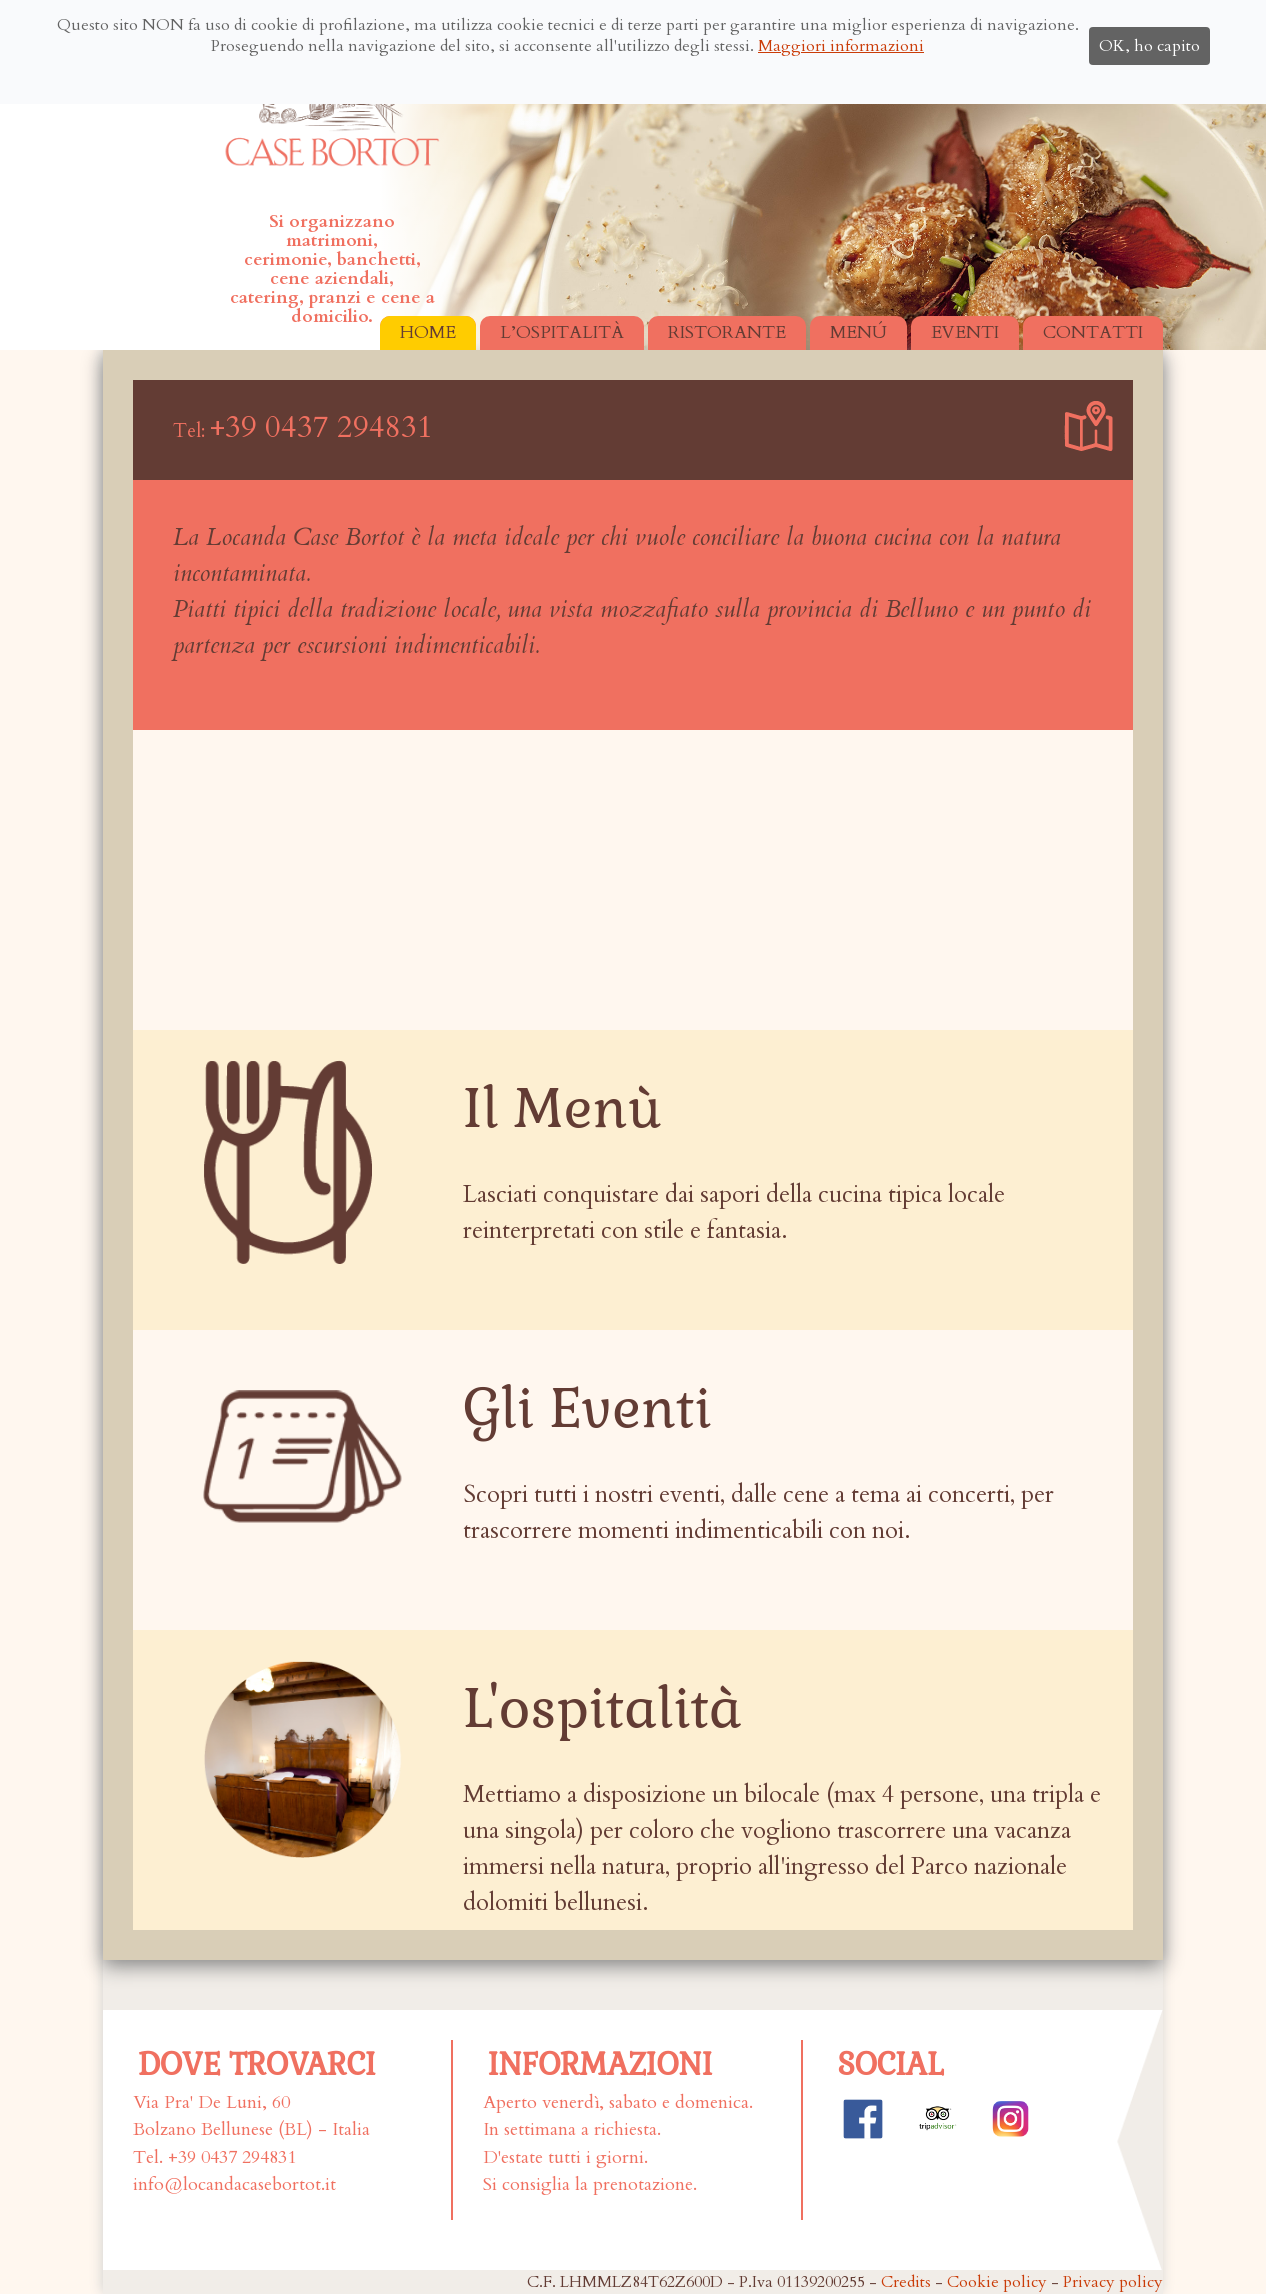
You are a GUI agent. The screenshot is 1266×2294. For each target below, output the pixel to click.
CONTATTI (1093, 332)
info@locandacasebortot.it (234, 2184)
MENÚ (858, 332)
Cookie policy (997, 2282)
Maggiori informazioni (841, 46)
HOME (428, 332)
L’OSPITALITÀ (562, 332)
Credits (906, 2282)
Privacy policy (1113, 2282)
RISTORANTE (727, 332)
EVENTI (965, 332)
